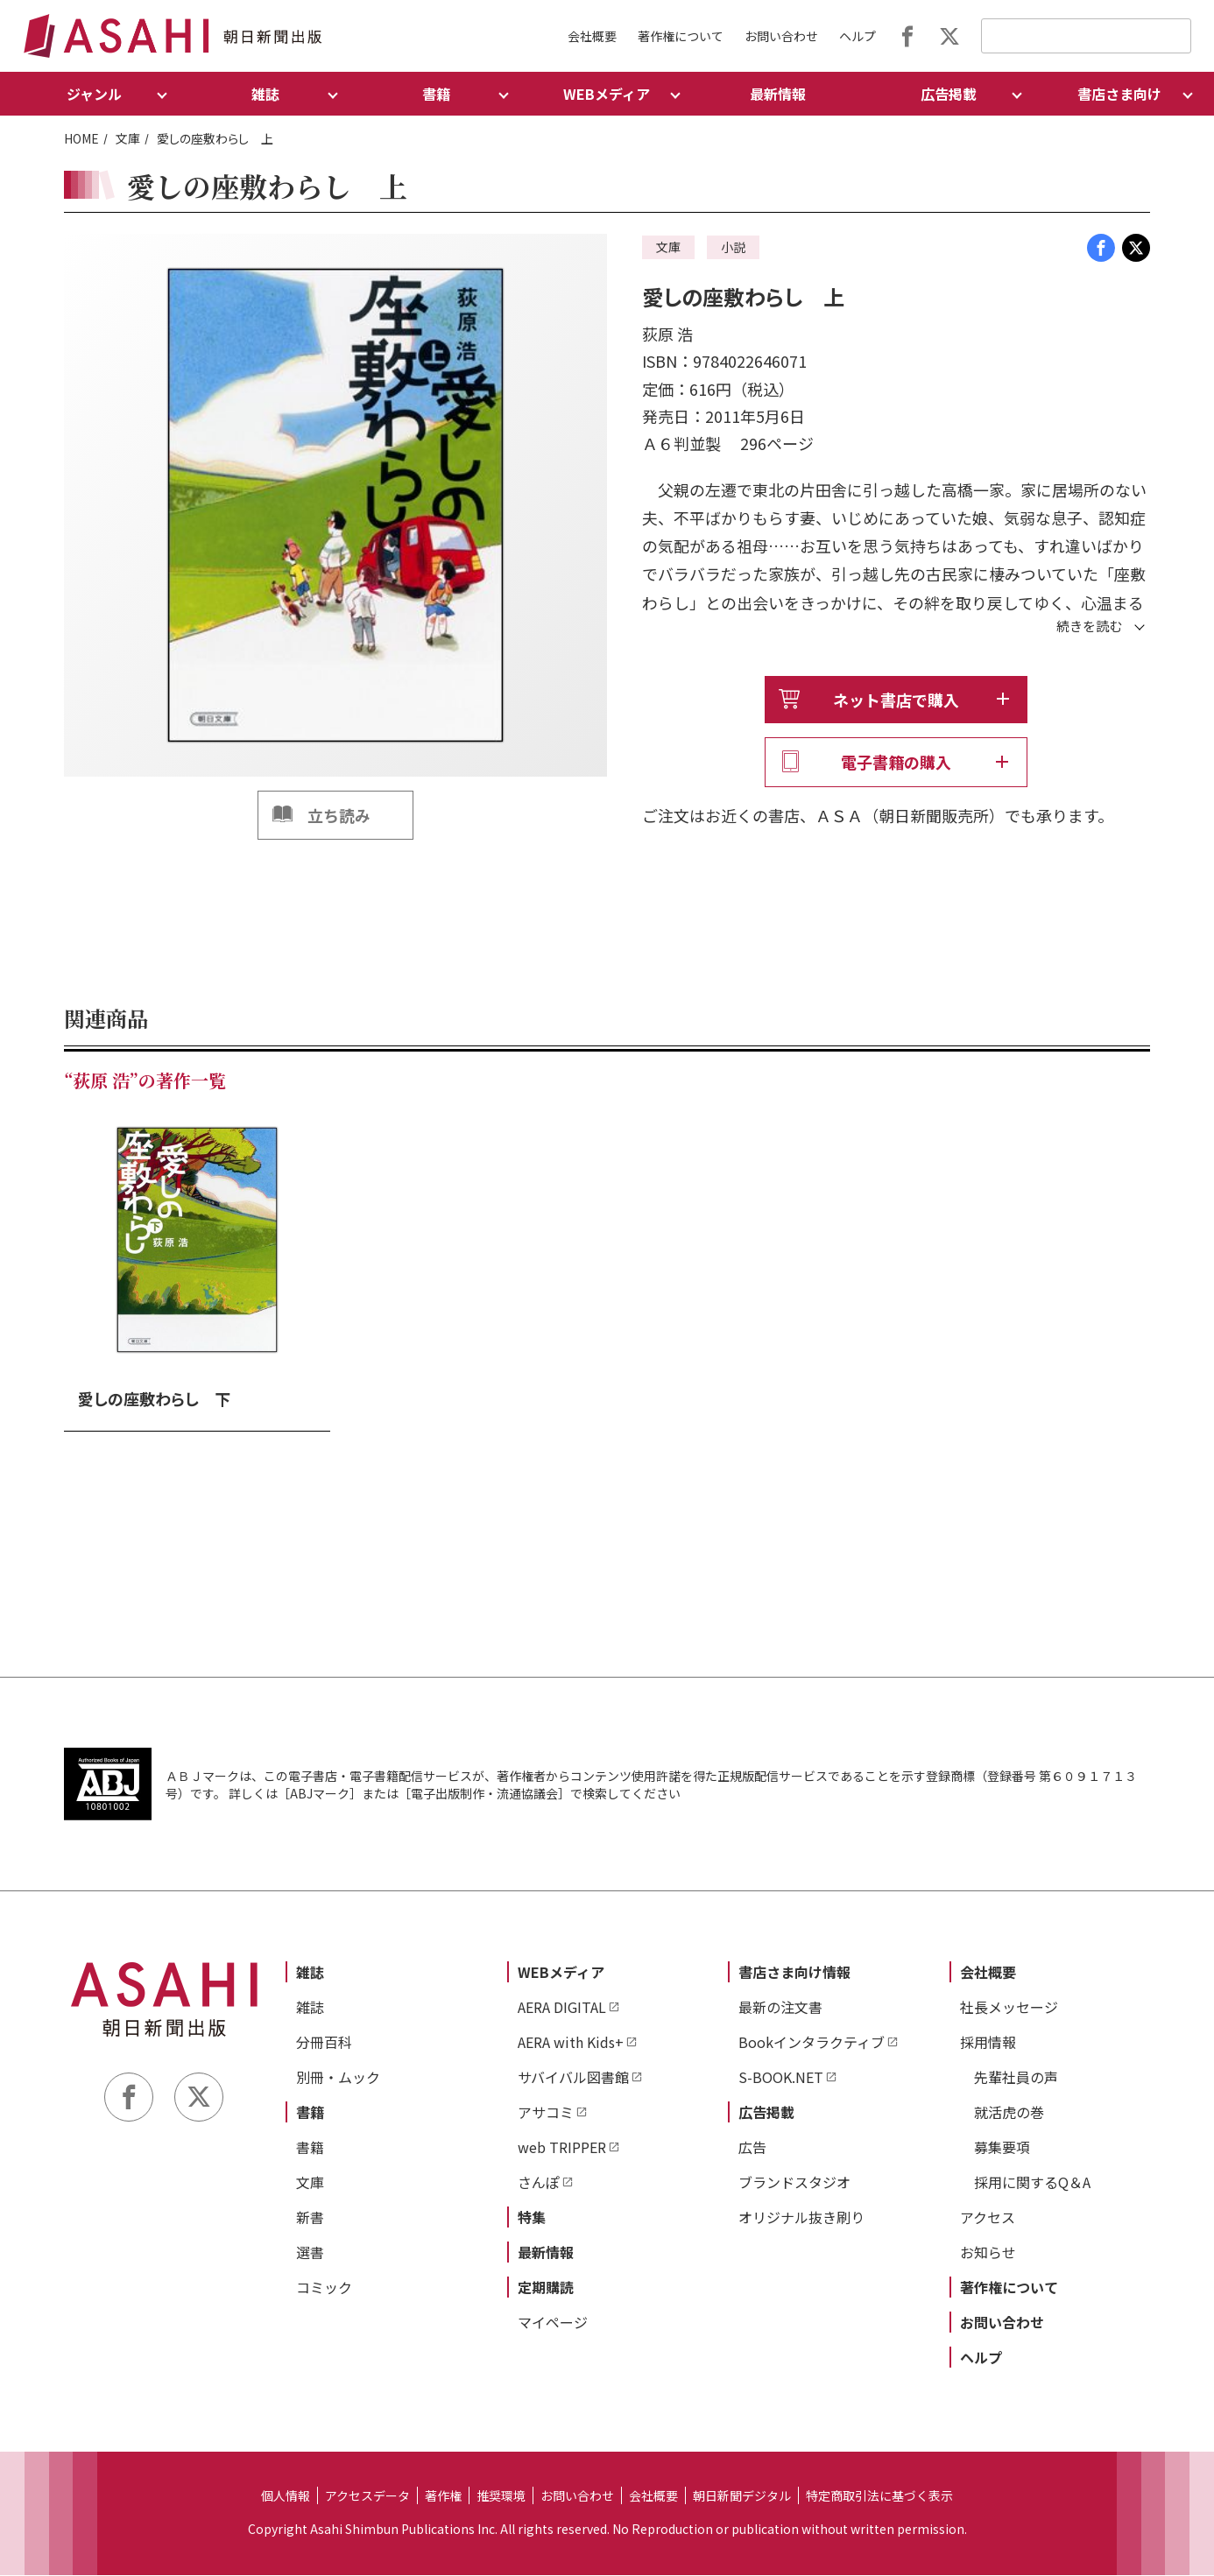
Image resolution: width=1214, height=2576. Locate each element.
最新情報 (778, 93)
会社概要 (592, 36)
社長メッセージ (1009, 2007)
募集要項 (1002, 2147)
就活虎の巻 (1009, 2112)
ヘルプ (857, 36)
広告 (752, 2147)
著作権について (680, 36)
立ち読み (339, 815)
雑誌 (310, 1972)
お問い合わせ (781, 36)
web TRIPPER (562, 2147)
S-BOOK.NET (780, 2077)
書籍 (310, 2112)
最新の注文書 (780, 2007)
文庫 (128, 138)
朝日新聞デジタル (742, 2496)
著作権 (443, 2496)
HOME (81, 138)
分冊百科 (324, 2042)
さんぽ (539, 2182)
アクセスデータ (367, 2496)
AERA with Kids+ (571, 2042)
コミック (324, 2287)
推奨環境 (501, 2496)
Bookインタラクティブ (811, 2042)
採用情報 (988, 2042)
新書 (310, 2217)
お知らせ (988, 2252)
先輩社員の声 (1016, 2077)
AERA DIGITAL (562, 2007)
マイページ (553, 2322)
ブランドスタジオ (794, 2182)
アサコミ (546, 2112)
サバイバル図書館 (573, 2077)
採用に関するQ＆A (1032, 2182)
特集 (532, 2217)
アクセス (987, 2217)
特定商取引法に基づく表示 (879, 2496)
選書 (310, 2252)
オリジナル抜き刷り (801, 2217)
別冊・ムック (338, 2077)
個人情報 (285, 2496)
